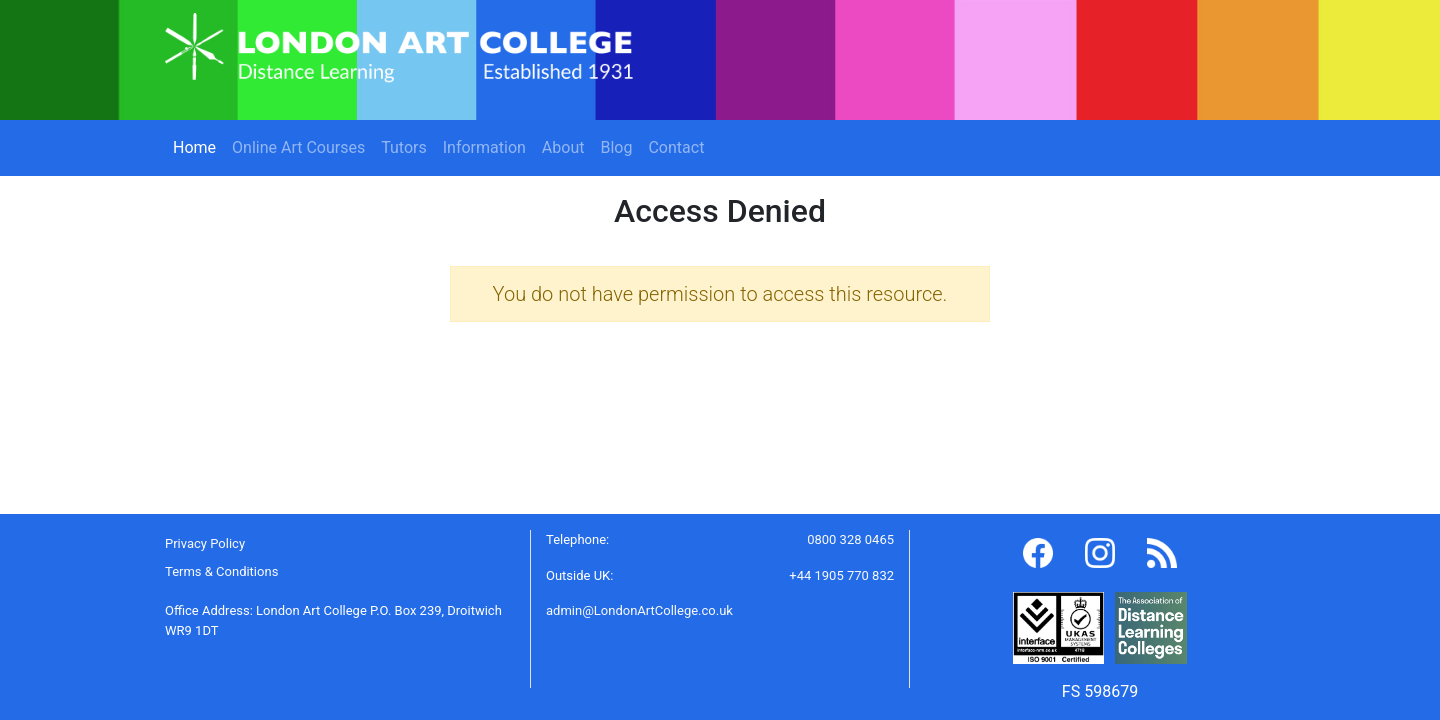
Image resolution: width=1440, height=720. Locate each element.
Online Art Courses (298, 147)
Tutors (404, 147)
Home (198, 146)
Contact (676, 147)
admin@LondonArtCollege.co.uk (639, 610)
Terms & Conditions (221, 571)
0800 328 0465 (850, 539)
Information (484, 147)
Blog (616, 147)
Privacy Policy (205, 543)
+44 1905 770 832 (841, 575)
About (563, 147)
